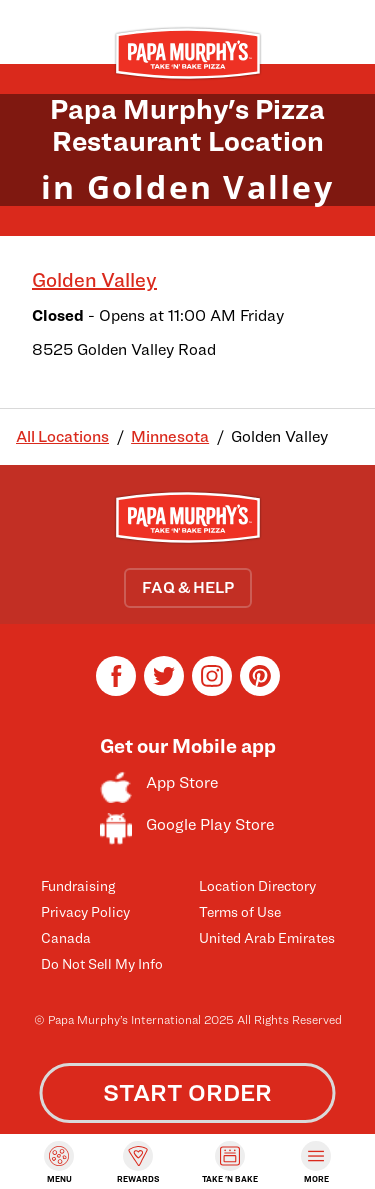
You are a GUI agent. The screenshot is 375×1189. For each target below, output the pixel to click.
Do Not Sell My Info (102, 963)
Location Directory (257, 885)
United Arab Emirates (267, 937)
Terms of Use (240, 911)
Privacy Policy (85, 911)
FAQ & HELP (188, 587)
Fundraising (78, 885)
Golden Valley (94, 280)
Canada (66, 937)
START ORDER (187, 1092)
